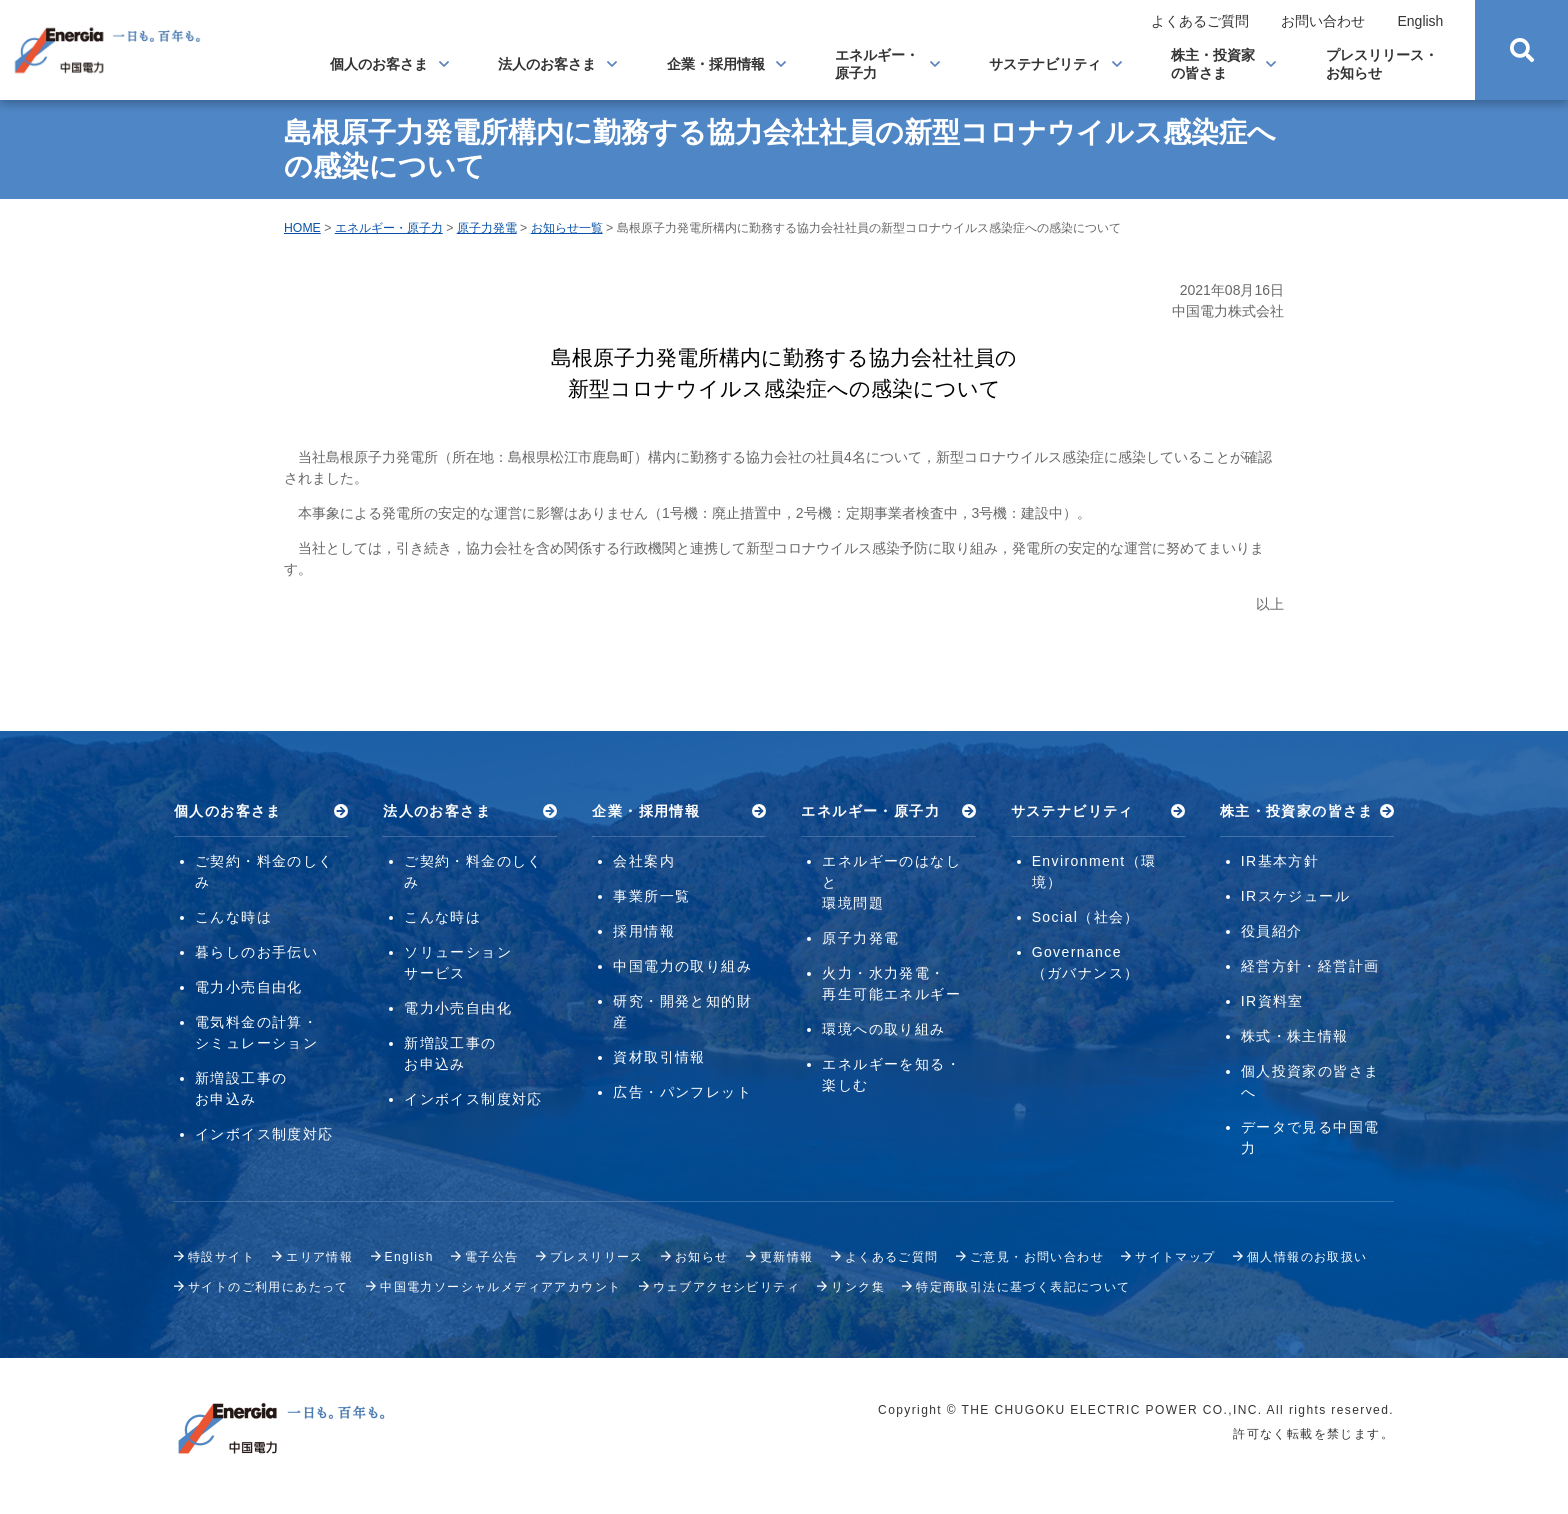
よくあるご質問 (1200, 21)
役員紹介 (1272, 931)
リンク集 (858, 1287)
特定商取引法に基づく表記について (1023, 1287)
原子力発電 (487, 228)
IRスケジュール (1295, 896)
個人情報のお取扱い (1307, 1257)
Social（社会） (1086, 917)
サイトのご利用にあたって (268, 1287)
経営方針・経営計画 (1310, 966)
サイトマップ (1175, 1257)
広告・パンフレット (682, 1092)
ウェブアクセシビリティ (726, 1287)
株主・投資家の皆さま (1213, 64)
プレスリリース (597, 1257)
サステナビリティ (1045, 64)
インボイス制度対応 (264, 1134)
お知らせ (702, 1257)
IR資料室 (1272, 1001)
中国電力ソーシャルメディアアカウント (500, 1287)
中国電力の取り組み (682, 966)
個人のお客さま (379, 64)
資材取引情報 (659, 1057)
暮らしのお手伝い (256, 952)
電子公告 (492, 1257)
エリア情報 (319, 1257)
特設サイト (221, 1257)
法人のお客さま (547, 64)
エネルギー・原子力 (877, 64)
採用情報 (644, 931)
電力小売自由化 (249, 987)
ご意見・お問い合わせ (1037, 1257)
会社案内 (644, 861)
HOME (302, 228)
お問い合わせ (1323, 21)
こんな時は (233, 917)
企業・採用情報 (716, 64)
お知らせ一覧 (567, 228)
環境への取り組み (883, 1029)
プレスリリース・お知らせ (1382, 64)
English (1420, 21)
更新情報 (787, 1257)
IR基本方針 (1280, 861)
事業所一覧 (651, 896)
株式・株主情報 (1295, 1036)
